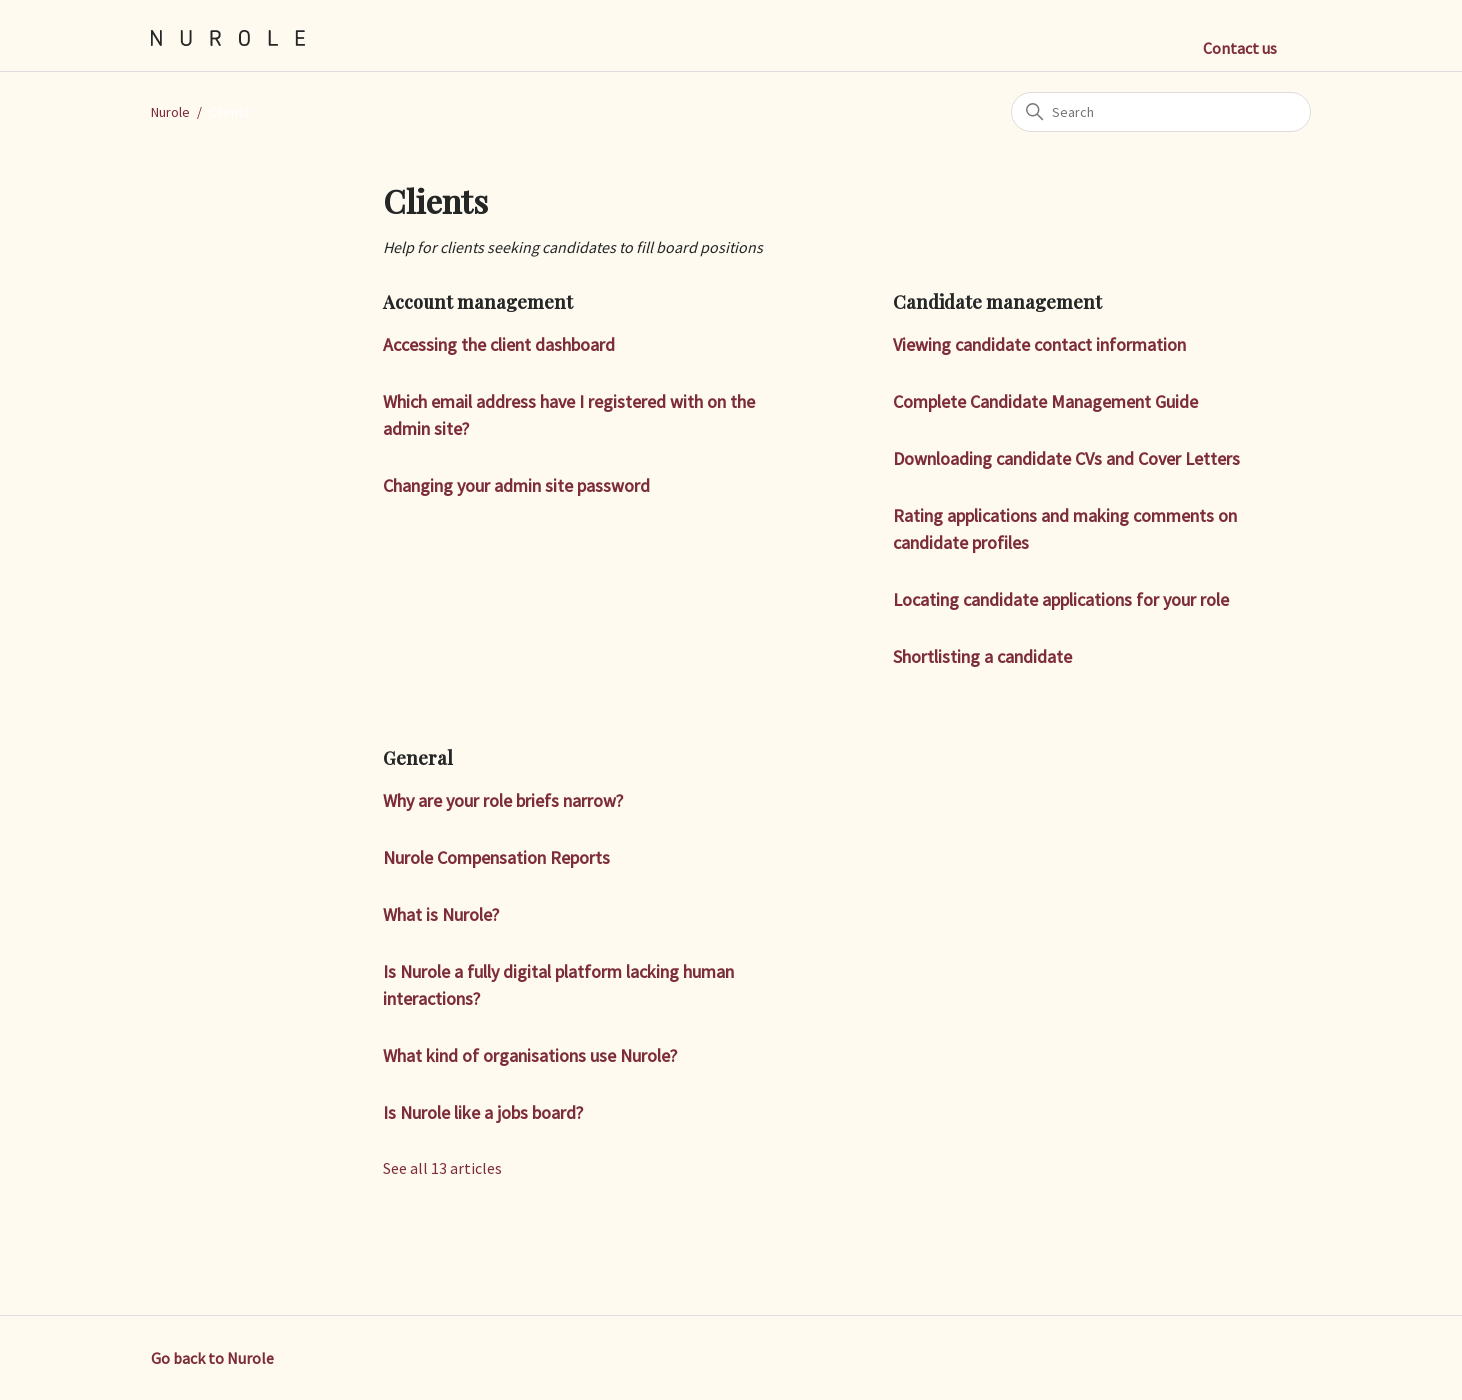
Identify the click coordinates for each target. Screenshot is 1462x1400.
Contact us (1240, 48)
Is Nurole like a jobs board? (483, 1112)
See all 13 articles (442, 1168)
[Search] (1161, 112)
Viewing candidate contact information (1039, 344)
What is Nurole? (441, 914)
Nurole (170, 112)
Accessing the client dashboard (499, 344)
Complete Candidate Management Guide (1045, 401)
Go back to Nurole (212, 1358)
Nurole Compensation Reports (496, 857)
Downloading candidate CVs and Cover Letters (1066, 458)
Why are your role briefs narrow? (503, 800)
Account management (478, 302)
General (418, 758)
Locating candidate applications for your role (1061, 599)
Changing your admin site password (516, 485)
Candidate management (997, 302)
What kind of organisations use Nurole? (530, 1055)
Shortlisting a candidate (982, 656)
